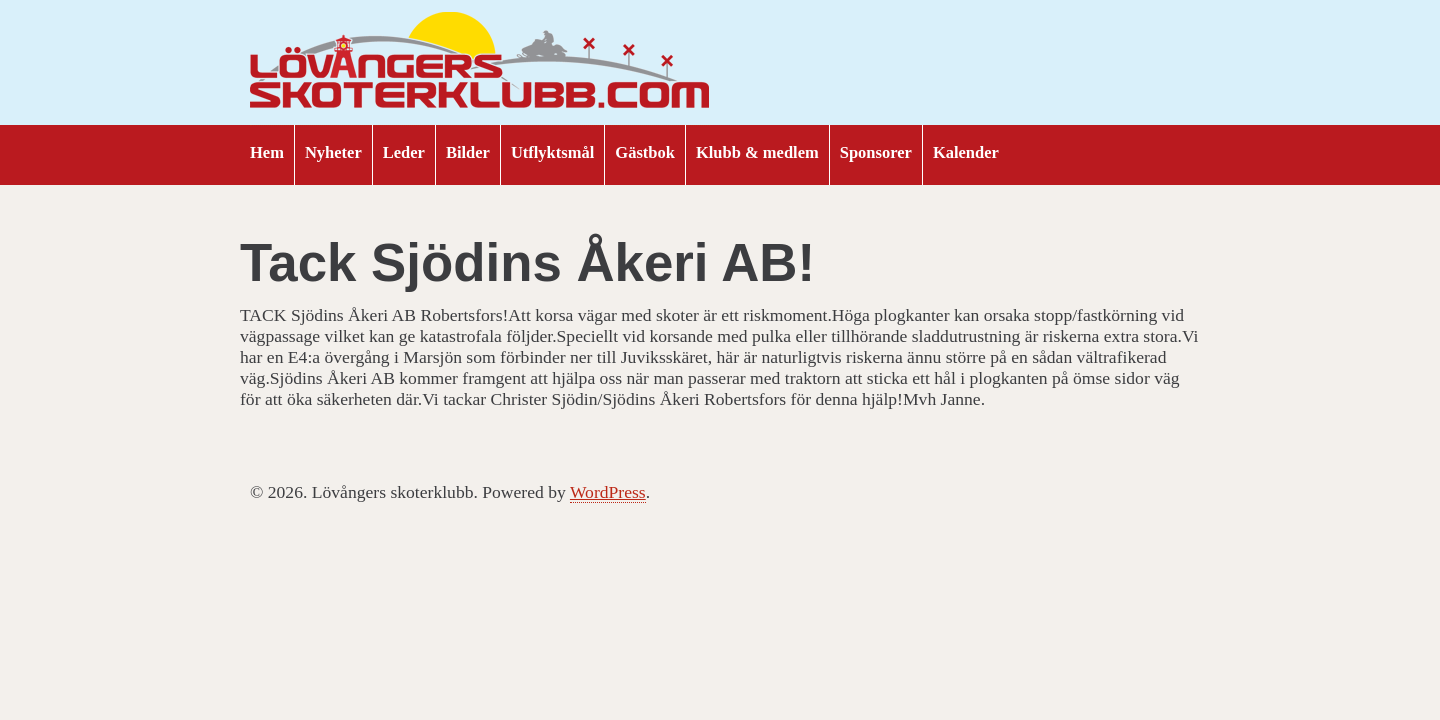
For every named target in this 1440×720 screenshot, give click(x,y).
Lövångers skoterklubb (480, 63)
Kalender (966, 152)
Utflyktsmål (552, 152)
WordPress (608, 492)
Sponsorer (876, 152)
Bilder (468, 152)
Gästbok (645, 152)
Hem (267, 152)
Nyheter (333, 152)
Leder (404, 152)
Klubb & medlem (757, 152)
